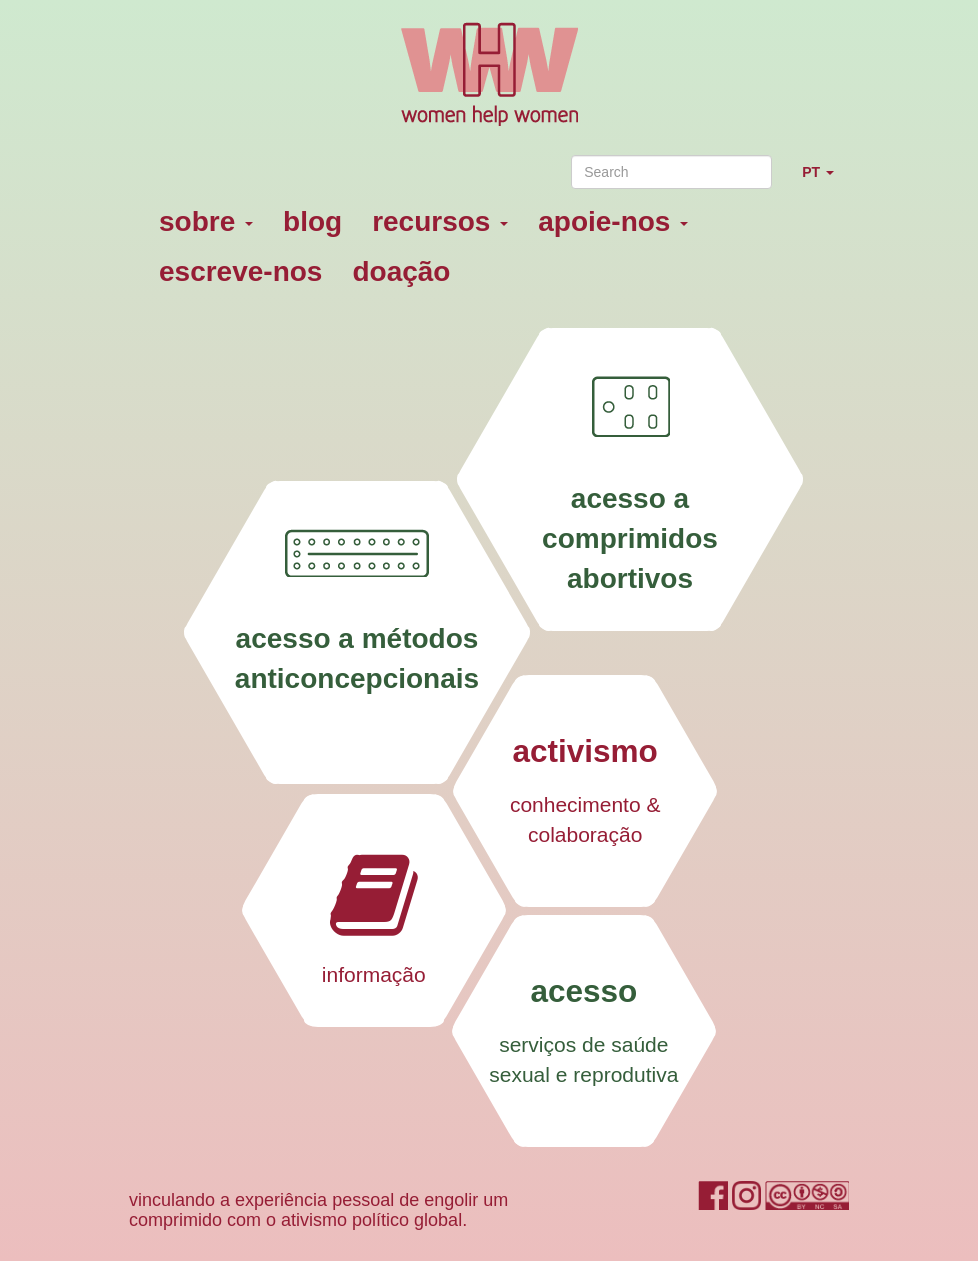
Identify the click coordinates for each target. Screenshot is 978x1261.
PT (825, 180)
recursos (440, 221)
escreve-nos (240, 271)
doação (401, 271)
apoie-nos (613, 221)
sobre (206, 221)
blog (312, 221)
